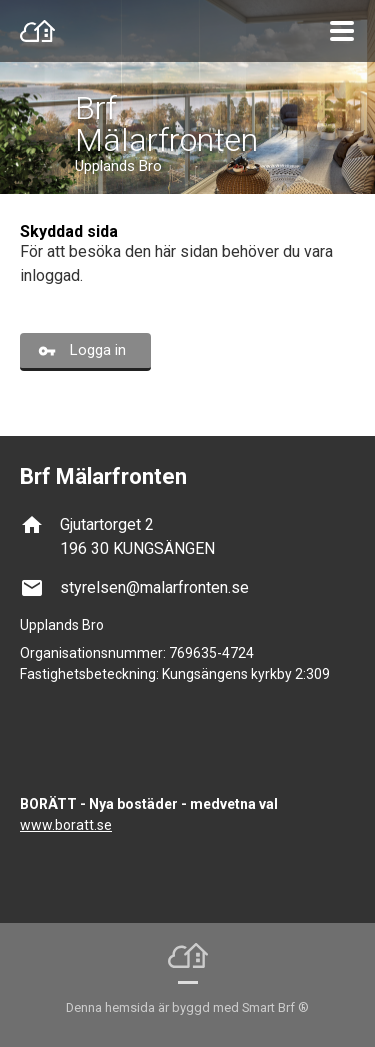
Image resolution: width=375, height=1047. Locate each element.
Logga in (98, 350)
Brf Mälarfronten (166, 124)
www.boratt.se (66, 825)
